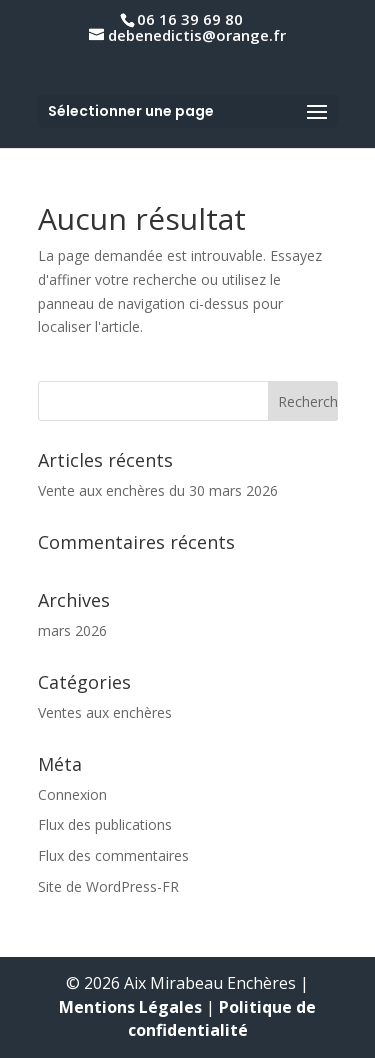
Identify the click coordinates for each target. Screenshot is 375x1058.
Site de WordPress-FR (108, 886)
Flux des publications (105, 824)
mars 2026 (72, 630)
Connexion (72, 794)
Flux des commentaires (113, 855)
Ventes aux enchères (105, 712)
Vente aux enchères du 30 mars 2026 (158, 490)
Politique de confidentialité (222, 1019)
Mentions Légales (130, 1007)
